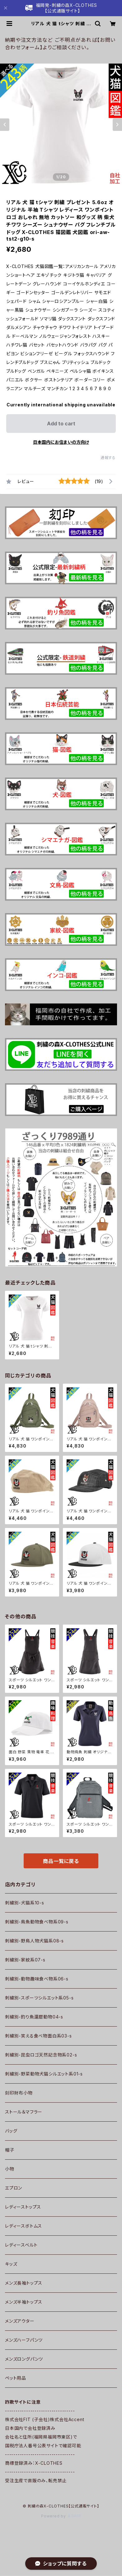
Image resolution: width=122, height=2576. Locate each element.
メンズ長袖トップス (23, 2283)
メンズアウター (20, 2321)
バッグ (11, 2130)
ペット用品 (15, 2378)
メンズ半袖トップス (23, 2302)
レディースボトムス (23, 2226)
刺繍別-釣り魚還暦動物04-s (34, 2016)
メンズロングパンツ (24, 2359)
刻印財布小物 (19, 2092)
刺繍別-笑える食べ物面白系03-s (38, 2035)
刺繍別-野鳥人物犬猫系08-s (34, 1940)
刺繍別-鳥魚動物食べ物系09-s (36, 1921)
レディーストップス (23, 2207)
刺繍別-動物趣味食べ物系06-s (36, 1978)
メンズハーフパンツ (24, 2340)
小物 (9, 2168)
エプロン (13, 2188)
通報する (108, 457)
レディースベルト (21, 2245)
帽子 (9, 2149)
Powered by (61, 2516)
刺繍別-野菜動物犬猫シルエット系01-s (44, 2073)
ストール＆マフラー (23, 2111)
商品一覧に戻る (61, 1861)
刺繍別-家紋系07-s (25, 1959)
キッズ (11, 2264)
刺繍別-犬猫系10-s (24, 1902)
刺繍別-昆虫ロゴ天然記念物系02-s (41, 2054)
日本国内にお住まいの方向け (61, 442)
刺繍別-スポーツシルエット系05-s (39, 1997)
